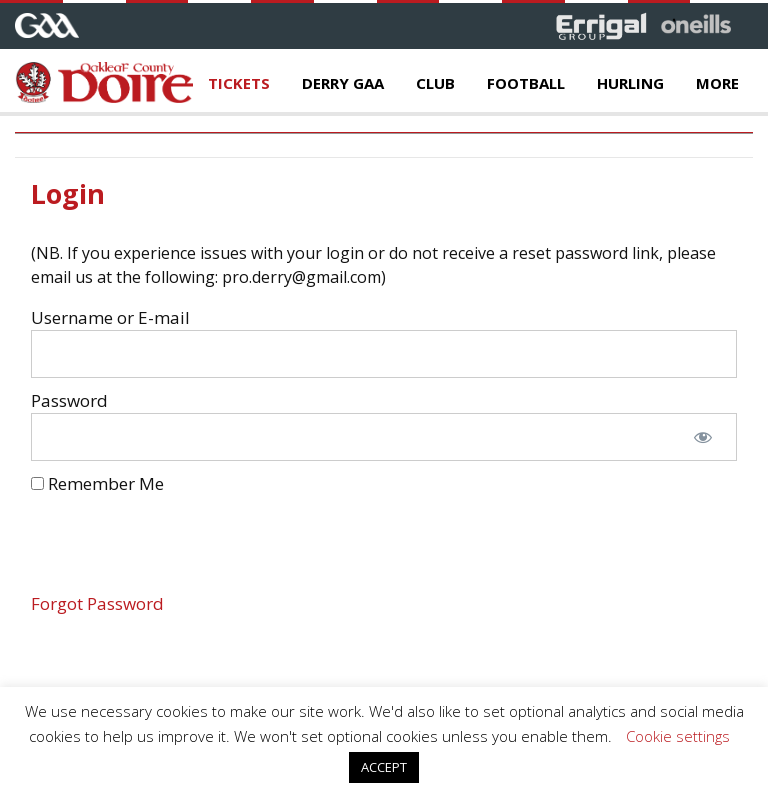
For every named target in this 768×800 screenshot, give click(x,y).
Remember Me (97, 483)
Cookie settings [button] (678, 736)
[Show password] (703, 437)
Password (69, 400)
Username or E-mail (110, 317)
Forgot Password (97, 603)
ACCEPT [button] (384, 767)
